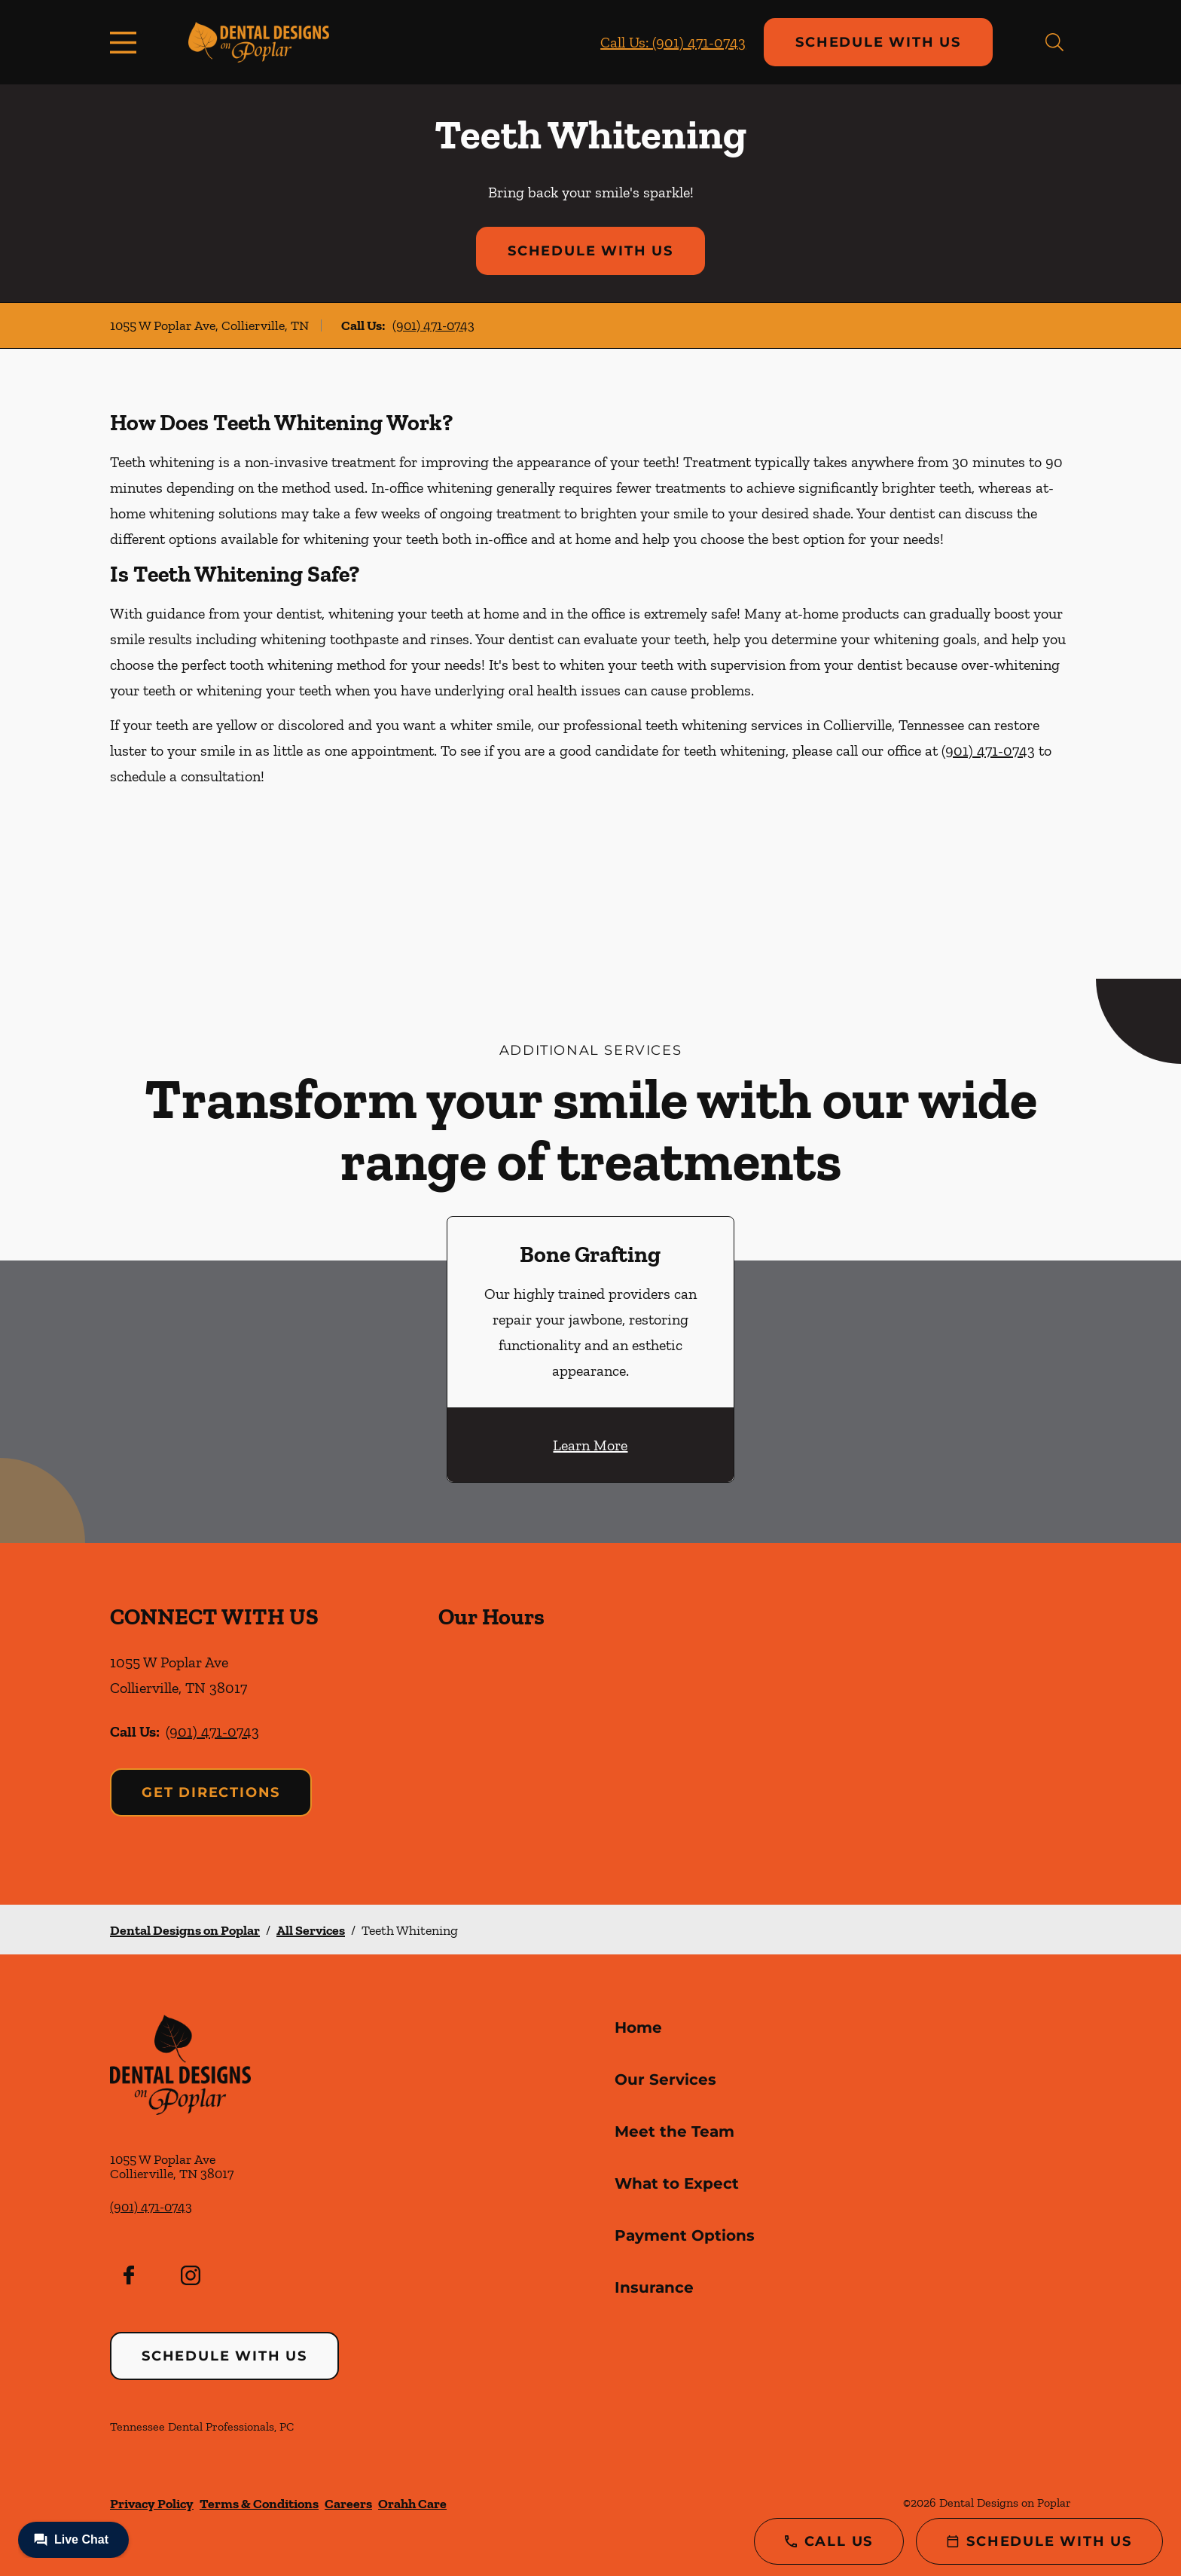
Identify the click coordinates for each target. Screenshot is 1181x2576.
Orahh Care (412, 2503)
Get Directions (211, 1792)
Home (638, 2027)
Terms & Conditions (259, 2503)
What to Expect (677, 2183)
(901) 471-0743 (433, 325)
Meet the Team (674, 2131)
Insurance (654, 2287)
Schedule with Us (878, 42)
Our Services (665, 2079)
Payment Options (685, 2235)
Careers (348, 2503)
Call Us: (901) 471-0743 (673, 42)
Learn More (590, 1445)
